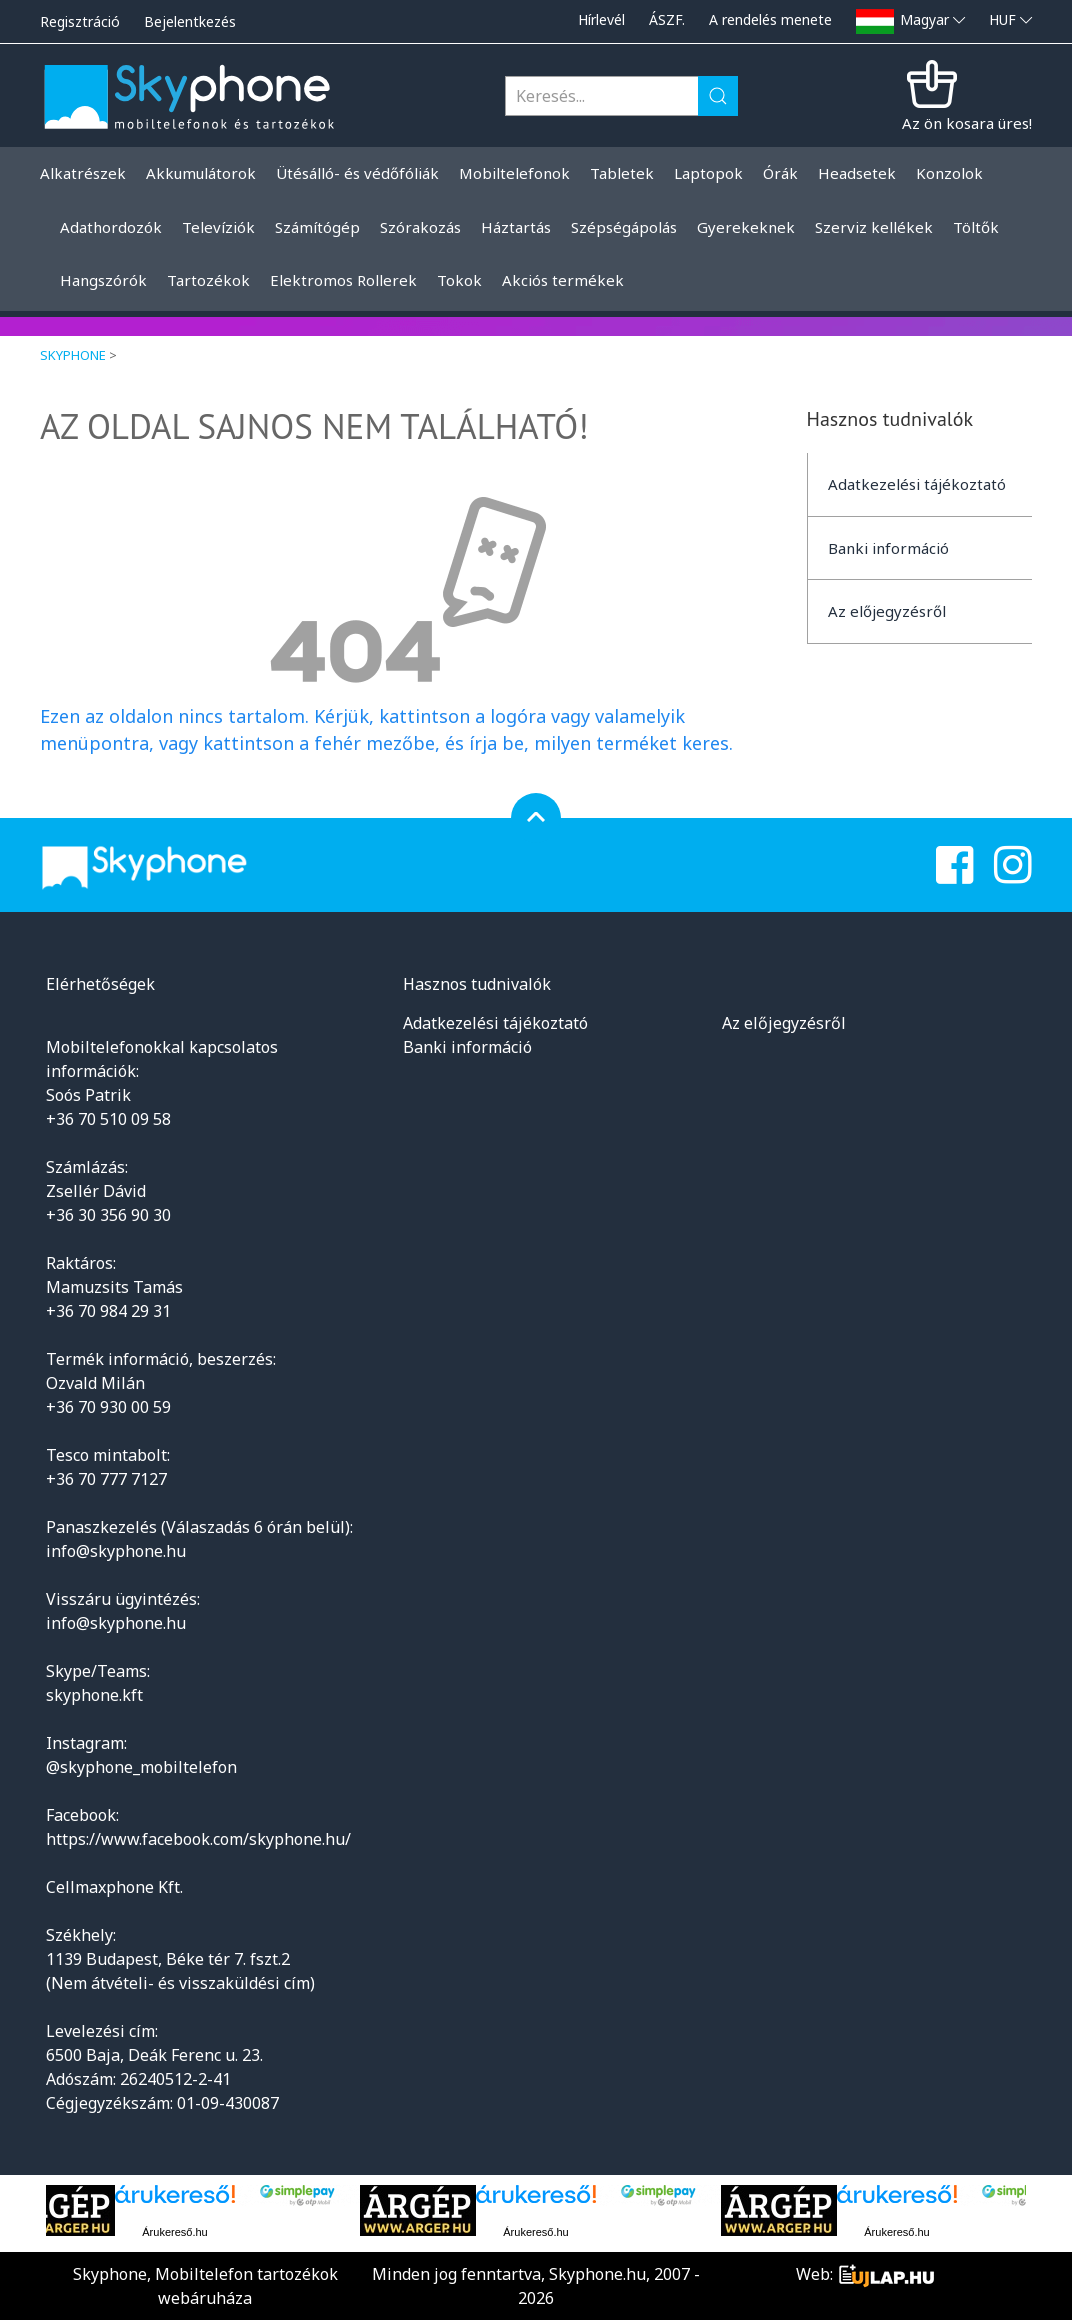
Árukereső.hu (174, 2232)
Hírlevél (601, 19)
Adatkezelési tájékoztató (917, 484)
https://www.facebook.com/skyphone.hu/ (198, 1839)
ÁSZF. (667, 19)
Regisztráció (80, 21)
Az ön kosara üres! (967, 123)
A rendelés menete (770, 19)
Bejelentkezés (190, 21)
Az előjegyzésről (887, 611)
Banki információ (888, 548)
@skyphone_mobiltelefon (141, 1767)
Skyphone (73, 355)
